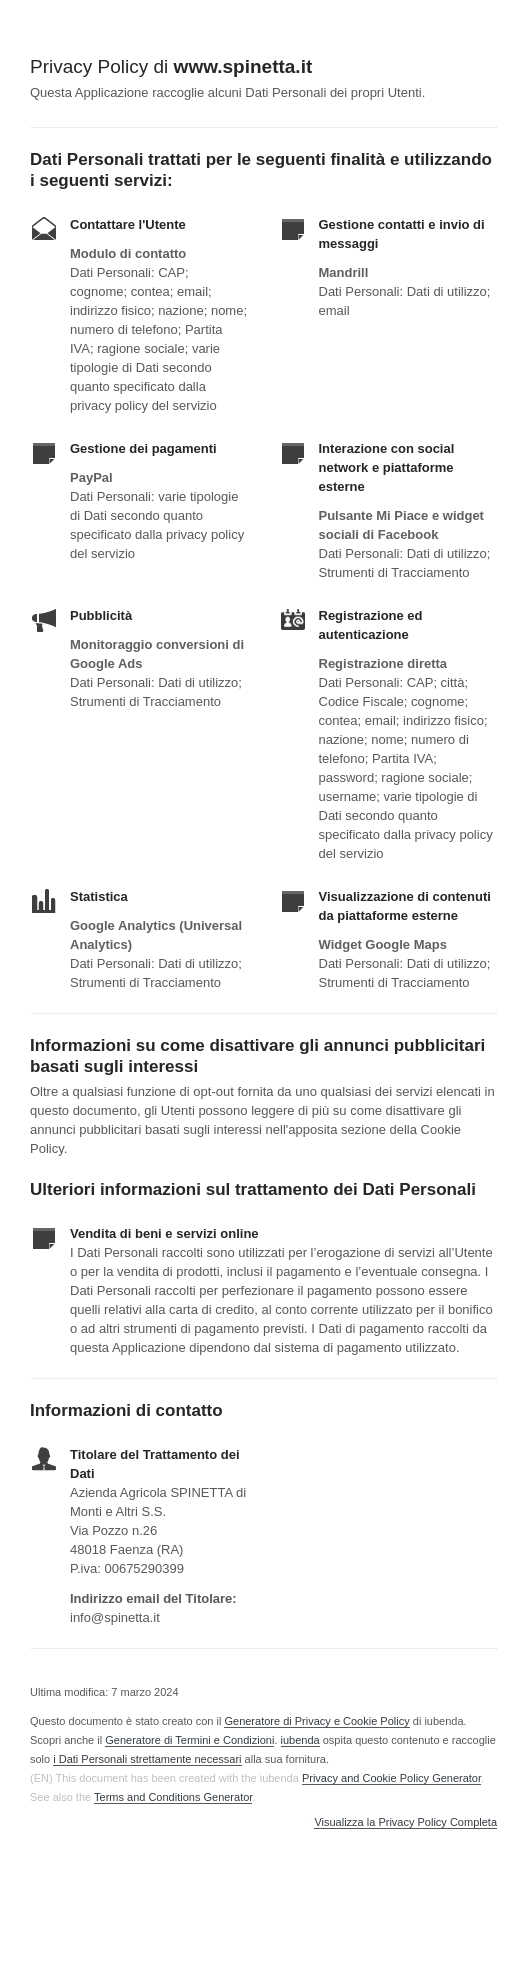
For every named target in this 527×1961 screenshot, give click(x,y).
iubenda (300, 1740)
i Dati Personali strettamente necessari (147, 1759)
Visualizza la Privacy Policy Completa (405, 1822)
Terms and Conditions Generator (173, 1797)
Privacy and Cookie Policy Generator (391, 1778)
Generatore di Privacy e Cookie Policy (316, 1721)
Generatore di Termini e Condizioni (189, 1740)
